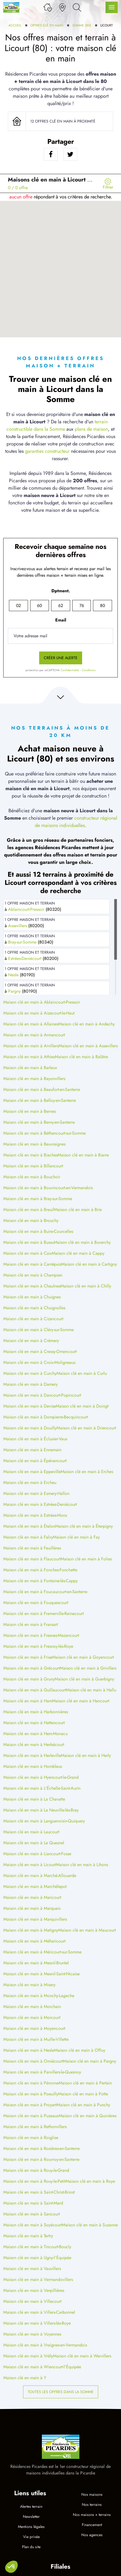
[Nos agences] (62, 7)
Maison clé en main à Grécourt (31, 1668)
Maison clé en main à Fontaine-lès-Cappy (40, 1581)
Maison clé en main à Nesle (28, 2050)
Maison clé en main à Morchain (32, 2006)
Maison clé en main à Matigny (30, 1930)
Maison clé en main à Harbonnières (35, 1712)
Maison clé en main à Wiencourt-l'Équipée (42, 2367)
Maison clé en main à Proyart (30, 2105)
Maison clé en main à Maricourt (32, 1897)
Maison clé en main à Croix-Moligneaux (39, 1362)
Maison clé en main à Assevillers (88, 1046)
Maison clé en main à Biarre (83, 1155)
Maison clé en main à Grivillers (88, 1668)
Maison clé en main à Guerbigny (84, 1679)
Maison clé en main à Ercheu (29, 1482)
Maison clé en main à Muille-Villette (36, 2039)
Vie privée (31, 2536)
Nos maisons (92, 2494)
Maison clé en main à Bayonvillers (34, 1078)
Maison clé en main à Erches (87, 1471)
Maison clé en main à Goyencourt (83, 1657)
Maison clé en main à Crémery (31, 1340)
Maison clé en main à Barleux (30, 1067)
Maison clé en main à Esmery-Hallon (36, 1493)
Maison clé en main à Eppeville (32, 1471)
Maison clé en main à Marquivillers (35, 1919)
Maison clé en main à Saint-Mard (33, 2203)
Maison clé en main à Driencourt (86, 1428)
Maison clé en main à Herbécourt (33, 1744)
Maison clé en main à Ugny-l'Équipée (37, 2257)
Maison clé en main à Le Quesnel (33, 1843)
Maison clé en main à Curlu (82, 1373)
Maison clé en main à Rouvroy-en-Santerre (41, 2159)
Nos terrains (92, 2504)
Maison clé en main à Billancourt (33, 1166)
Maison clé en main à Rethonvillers (35, 2126)
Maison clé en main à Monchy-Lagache (38, 1995)
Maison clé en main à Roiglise (30, 2137)
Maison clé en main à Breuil (28, 1209)
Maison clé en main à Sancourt (31, 2214)
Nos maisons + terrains (92, 2514)
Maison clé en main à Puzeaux (31, 2116)
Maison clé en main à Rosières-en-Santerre (41, 2148)
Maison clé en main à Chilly (85, 1286)
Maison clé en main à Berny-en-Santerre (39, 1122)
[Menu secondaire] (108, 183)
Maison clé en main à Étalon (29, 1526)
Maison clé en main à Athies (29, 1057)
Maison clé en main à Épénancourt (35, 1460)
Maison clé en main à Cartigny (89, 1264)
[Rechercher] (77, 7)
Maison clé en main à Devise (29, 1406)
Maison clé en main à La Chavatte (34, 1799)
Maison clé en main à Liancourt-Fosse (37, 1854)
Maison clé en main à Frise (27, 1657)
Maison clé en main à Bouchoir (31, 1177)
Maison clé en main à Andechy (86, 1024)
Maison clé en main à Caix (27, 1253)
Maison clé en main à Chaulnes (31, 1286)
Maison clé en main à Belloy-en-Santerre (39, 1100)
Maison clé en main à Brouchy (30, 1220)
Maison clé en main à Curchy (30, 1373)
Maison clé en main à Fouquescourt (35, 1602)
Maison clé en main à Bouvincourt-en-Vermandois (48, 1188)
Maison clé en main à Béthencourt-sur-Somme (44, 1133)
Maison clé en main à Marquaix (32, 1908)
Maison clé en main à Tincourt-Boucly (37, 2247)
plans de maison (91, 429)
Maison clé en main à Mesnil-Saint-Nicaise (41, 1974)
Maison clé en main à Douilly (30, 1428)
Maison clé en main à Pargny (89, 2061)
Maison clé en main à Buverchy (82, 1242)
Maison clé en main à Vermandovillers (38, 2279)
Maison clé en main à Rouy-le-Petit (34, 2181)
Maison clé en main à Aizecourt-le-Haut (39, 1013)
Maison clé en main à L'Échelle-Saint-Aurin (41, 1788)
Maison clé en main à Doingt (82, 1406)
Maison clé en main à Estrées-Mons (35, 1515)
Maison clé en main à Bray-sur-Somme (37, 1198)
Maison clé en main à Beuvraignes (34, 1144)
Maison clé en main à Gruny (29, 1679)
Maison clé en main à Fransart (30, 1624)
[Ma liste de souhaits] (47, 7)
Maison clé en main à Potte (83, 2094)
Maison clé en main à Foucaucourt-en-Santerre (45, 1592)
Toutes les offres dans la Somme (61, 2391)
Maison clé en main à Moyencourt (34, 2028)
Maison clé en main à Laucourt (31, 1832)
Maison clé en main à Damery (30, 1384)
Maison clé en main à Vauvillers (32, 2268)
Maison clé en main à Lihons (82, 1864)
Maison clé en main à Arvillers (30, 1046)
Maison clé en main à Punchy (83, 2105)
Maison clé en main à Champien (32, 1275)
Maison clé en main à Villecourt (32, 2301)
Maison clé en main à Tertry (28, 2236)
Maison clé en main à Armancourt (34, 1035)
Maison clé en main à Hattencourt (34, 1723)
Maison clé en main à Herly (86, 1755)
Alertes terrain (31, 2506)
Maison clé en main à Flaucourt (32, 1559)
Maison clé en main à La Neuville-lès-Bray (41, 1810)
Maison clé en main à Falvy (28, 1537)
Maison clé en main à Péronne (31, 2083)
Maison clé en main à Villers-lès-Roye (37, 2323)
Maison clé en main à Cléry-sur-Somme (38, 1329)
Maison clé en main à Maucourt (87, 1930)
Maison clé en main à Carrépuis (32, 1264)
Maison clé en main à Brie (78, 1209)
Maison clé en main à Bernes (29, 1111)
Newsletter (31, 2516)
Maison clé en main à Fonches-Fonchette (40, 1570)
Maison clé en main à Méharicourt (34, 1941)
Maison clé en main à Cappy (78, 1253)
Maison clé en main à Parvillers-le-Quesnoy (42, 2072)
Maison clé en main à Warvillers (82, 2356)
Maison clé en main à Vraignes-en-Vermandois (45, 2345)
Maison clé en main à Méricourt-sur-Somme (42, 1952)
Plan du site (31, 2547)
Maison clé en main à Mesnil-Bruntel (36, 1963)
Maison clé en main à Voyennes (32, 2334)
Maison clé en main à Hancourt (80, 1701)
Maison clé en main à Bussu (28, 1242)
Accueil (14, 25)
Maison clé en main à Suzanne (90, 2225)
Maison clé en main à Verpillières (33, 2290)
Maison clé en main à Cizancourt (33, 1319)
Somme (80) (81, 25)
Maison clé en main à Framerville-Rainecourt (43, 1613)
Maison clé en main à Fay (76, 1537)
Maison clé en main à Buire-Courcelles (38, 1231)
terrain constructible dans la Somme (57, 425)
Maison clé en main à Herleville (32, 1755)
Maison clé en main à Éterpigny (84, 1526)
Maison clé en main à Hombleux (32, 1766)
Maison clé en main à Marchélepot (35, 1886)
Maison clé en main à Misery (29, 1985)
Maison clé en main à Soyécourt (32, 2225)
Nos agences (92, 2535)
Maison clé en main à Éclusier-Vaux (35, 1439)
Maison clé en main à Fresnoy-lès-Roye (38, 1646)
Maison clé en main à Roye (90, 2181)
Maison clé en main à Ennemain (32, 1450)
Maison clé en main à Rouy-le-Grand (36, 2170)
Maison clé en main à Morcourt (31, 2017)
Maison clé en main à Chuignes (32, 1297)
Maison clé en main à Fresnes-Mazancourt (41, 1635)
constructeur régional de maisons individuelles (76, 821)
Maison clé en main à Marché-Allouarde (39, 1875)
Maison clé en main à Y (24, 2378)
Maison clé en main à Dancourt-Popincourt (42, 1395)
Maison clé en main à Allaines (30, 1024)
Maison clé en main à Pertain (85, 2083)
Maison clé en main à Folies (86, 1559)
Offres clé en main (46, 25)
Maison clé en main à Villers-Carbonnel (39, 2312)
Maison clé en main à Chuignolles (34, 1308)
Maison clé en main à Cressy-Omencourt (40, 1351)
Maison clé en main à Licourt (29, 1864)
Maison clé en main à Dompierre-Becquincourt (45, 1417)
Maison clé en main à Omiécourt (33, 2061)
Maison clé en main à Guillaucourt (34, 1690)
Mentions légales (31, 2526)
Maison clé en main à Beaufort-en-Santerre (41, 1089)
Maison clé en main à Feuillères (32, 1548)
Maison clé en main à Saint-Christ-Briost (39, 2192)
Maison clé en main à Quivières (87, 2116)
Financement (92, 2524)
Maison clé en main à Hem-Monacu (35, 1733)
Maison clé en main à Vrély (28, 2356)
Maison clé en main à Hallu (91, 1690)
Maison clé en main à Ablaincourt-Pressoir (41, 1002)
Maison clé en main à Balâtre (81, 1057)
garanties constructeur (47, 451)
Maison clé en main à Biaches (30, 1155)
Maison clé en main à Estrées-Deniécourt (40, 1504)
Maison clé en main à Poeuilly (30, 2094)
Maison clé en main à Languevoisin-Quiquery (44, 1821)
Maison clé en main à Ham (27, 1701)
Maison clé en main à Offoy (79, 2050)
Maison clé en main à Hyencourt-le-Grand (41, 1777)
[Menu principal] (112, 7)
